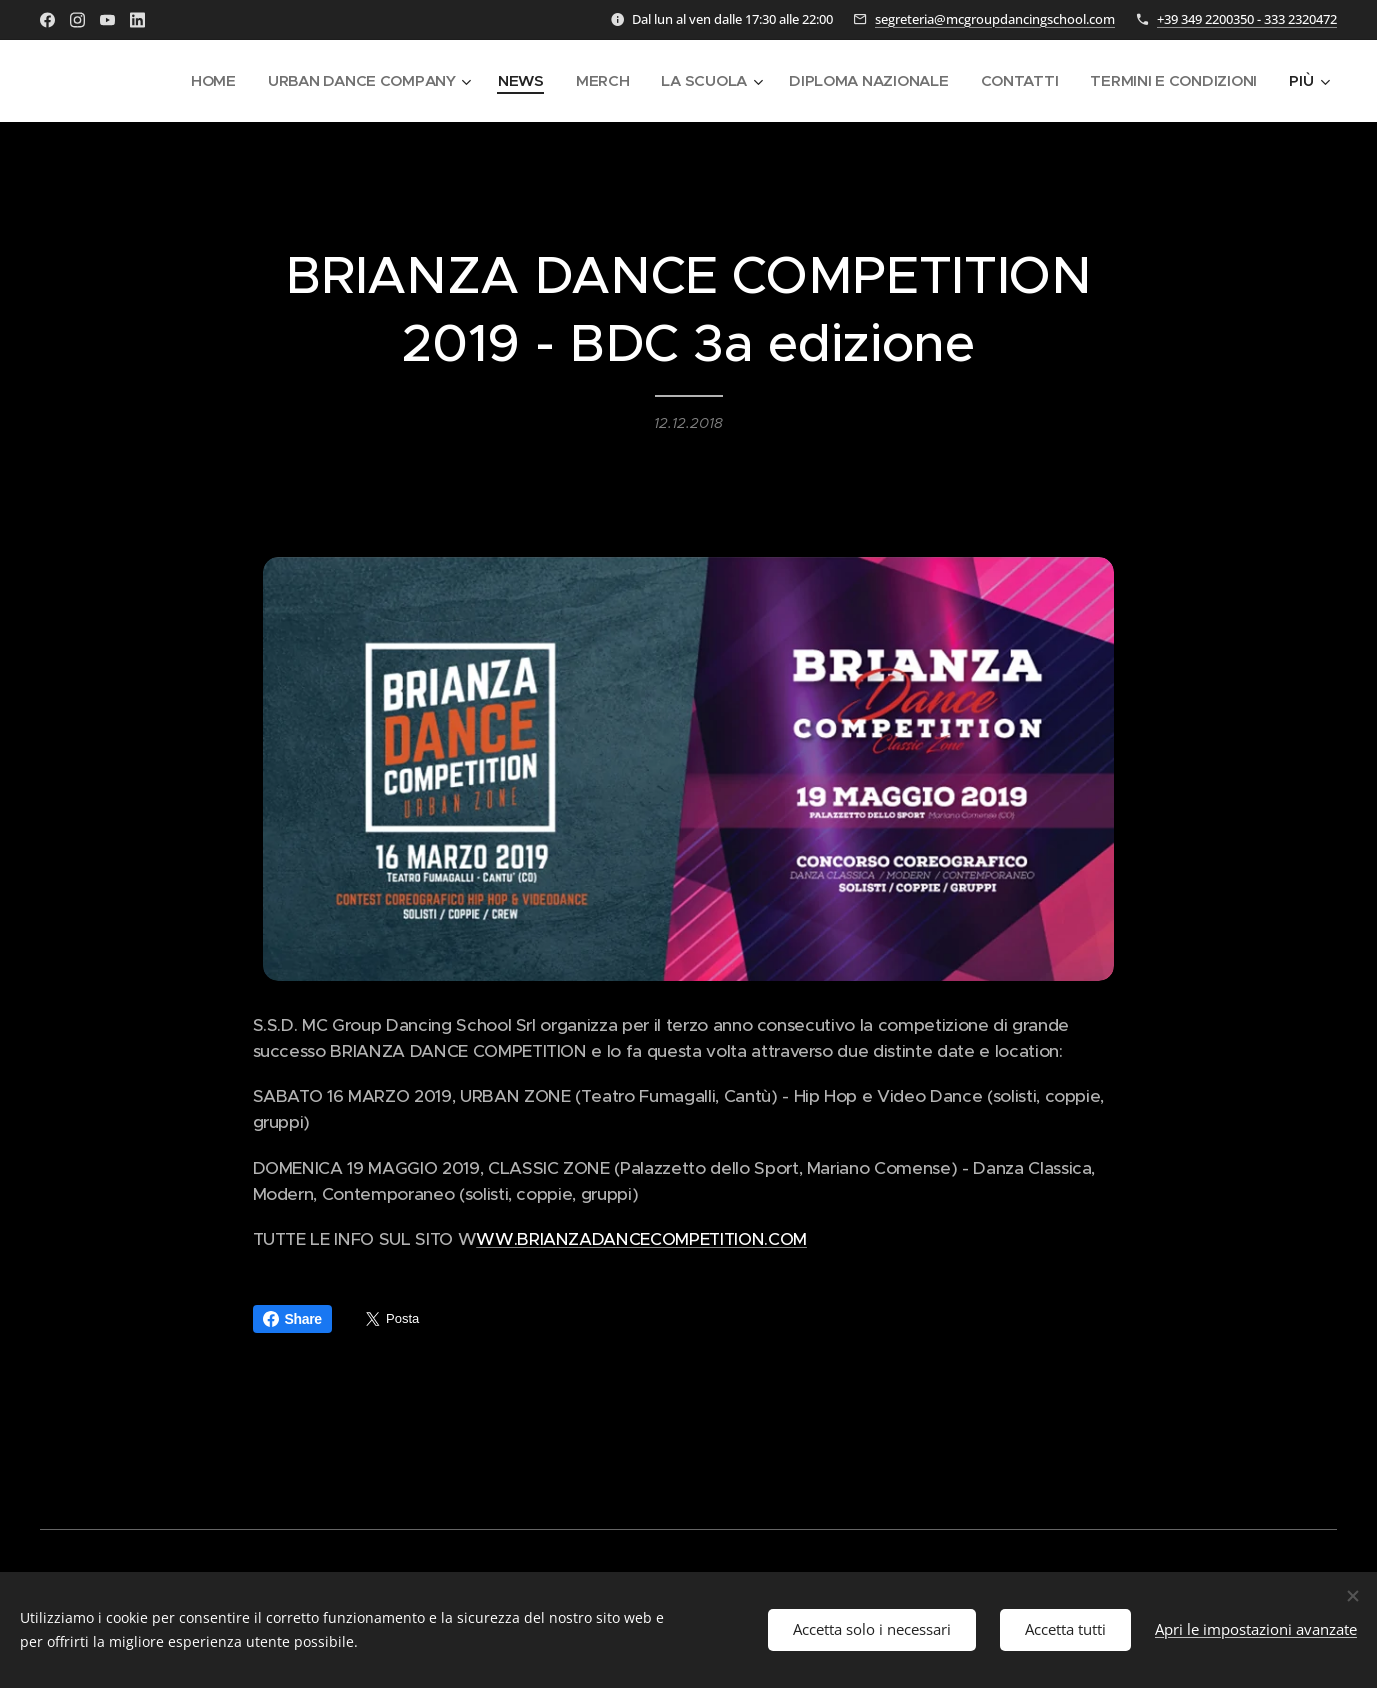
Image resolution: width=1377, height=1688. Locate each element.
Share (292, 1319)
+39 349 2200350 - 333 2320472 (1247, 19)
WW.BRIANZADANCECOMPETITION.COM (641, 1240)
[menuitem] (196, 81)
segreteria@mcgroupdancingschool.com (995, 19)
